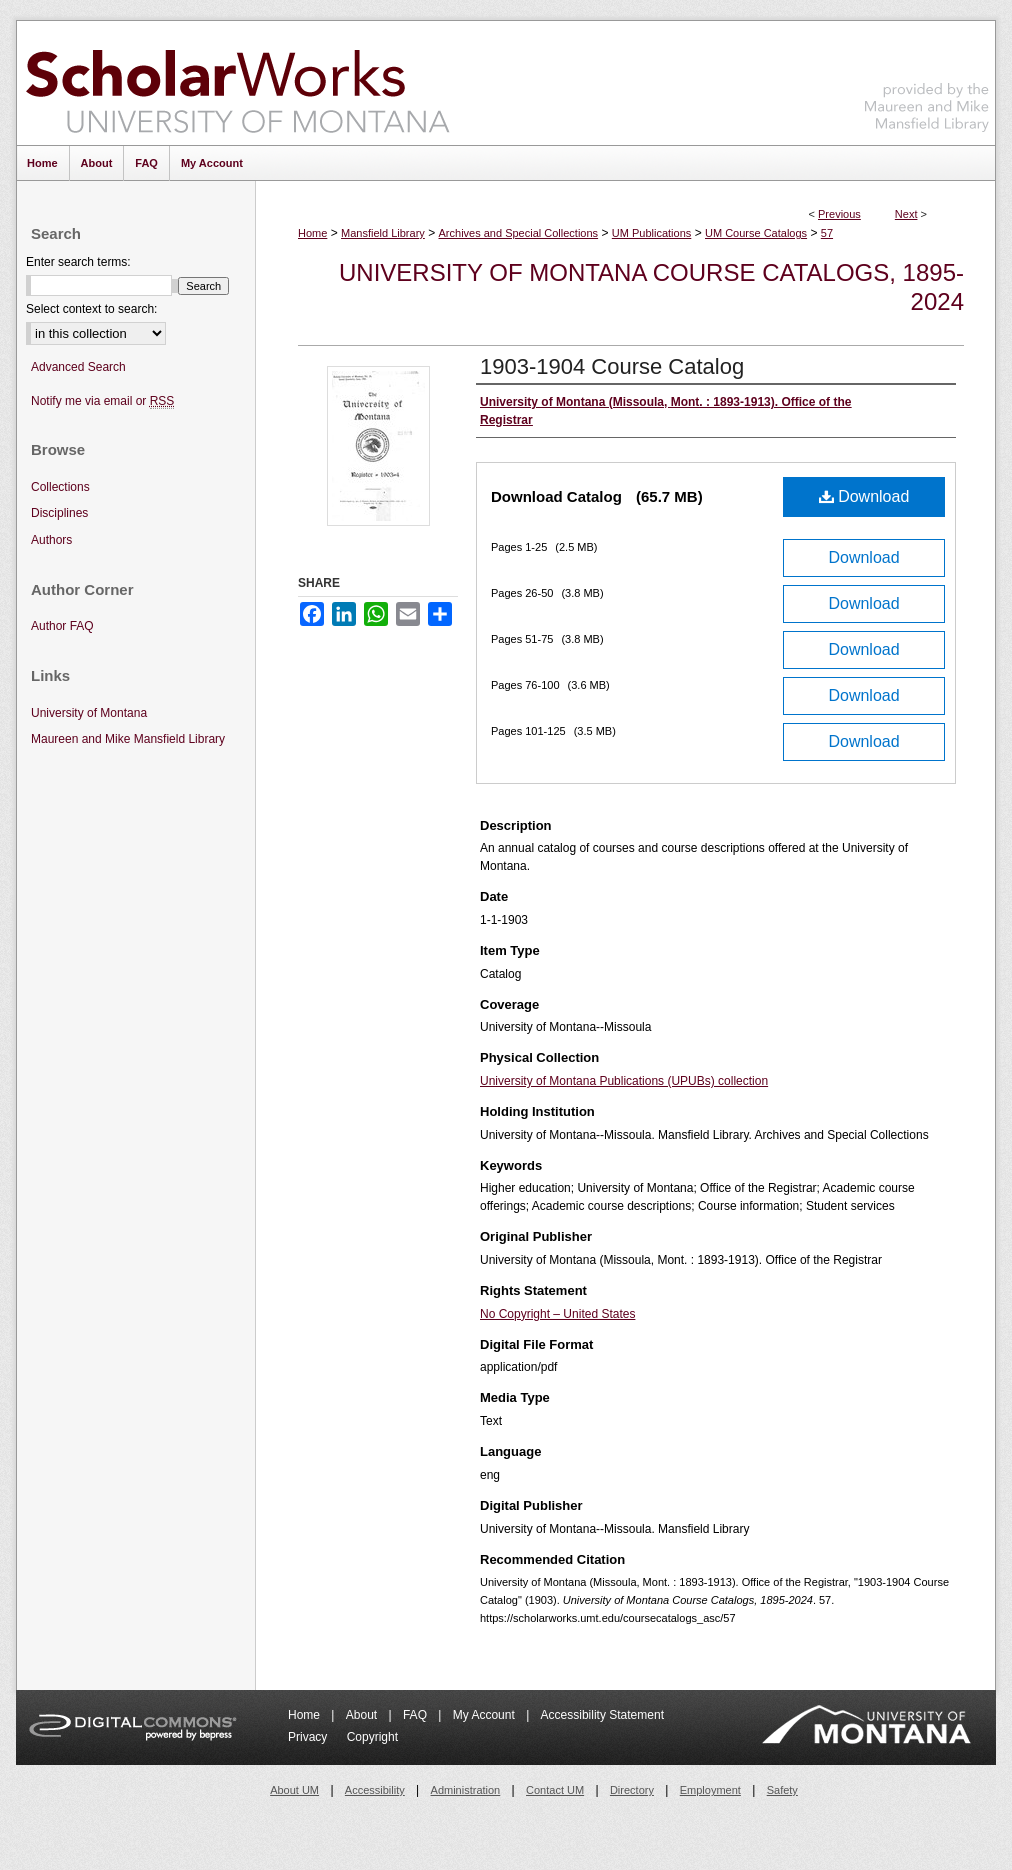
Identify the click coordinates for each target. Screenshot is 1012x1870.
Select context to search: (91, 309)
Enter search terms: (78, 262)
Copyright (372, 1737)
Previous (839, 214)
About (363, 1715)
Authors (51, 540)
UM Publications (651, 233)
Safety (782, 1790)
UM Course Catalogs (756, 233)
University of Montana (89, 713)
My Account (485, 1715)
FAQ (416, 1715)
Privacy (309, 1737)
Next (906, 214)
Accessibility (375, 1790)
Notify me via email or (102, 401)
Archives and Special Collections (519, 233)
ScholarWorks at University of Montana (237, 83)
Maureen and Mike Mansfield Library (927, 79)
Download (864, 496)
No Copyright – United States (557, 1314)
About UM (294, 1790)
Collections (60, 487)
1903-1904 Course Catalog (612, 366)
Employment (710, 1790)
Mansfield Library (383, 233)
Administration (466, 1790)
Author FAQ (62, 626)
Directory (632, 1790)
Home (312, 233)
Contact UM (555, 1790)
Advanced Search (78, 367)
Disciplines (59, 513)
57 (827, 233)
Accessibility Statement (602, 1715)
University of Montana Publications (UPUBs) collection (624, 1081)
